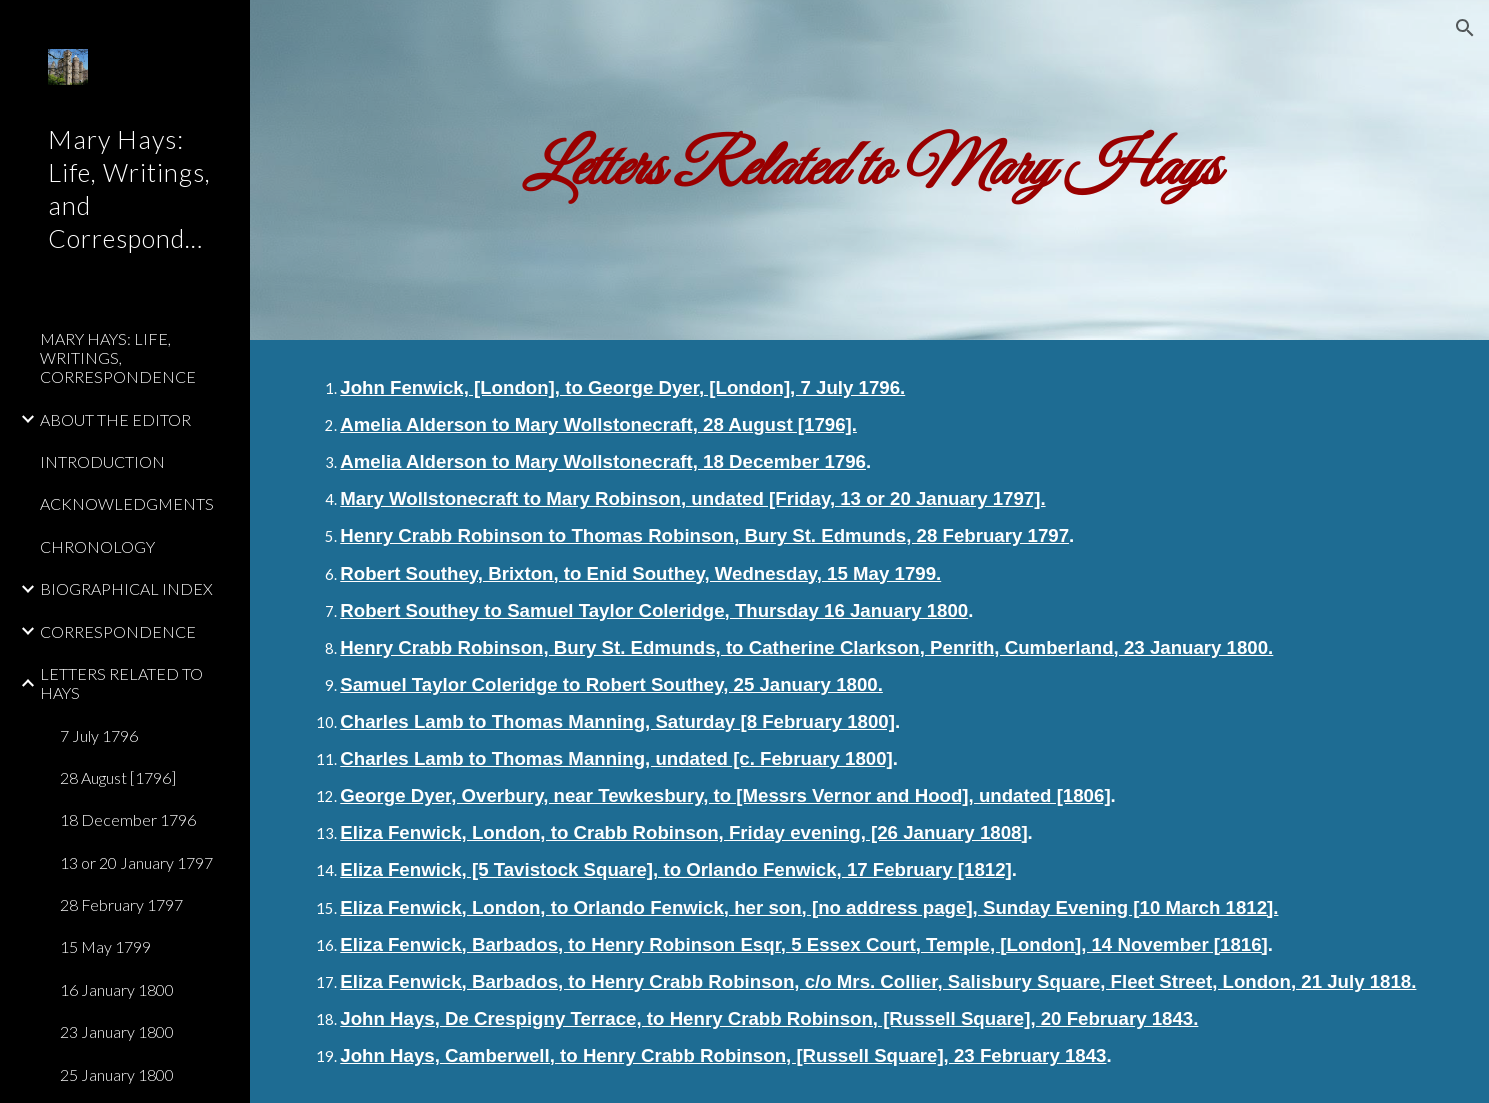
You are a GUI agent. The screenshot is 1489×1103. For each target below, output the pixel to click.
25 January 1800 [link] (117, 1074)
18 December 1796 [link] (128, 819)
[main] (869, 170)
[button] (1465, 28)
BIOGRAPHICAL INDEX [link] (126, 588)
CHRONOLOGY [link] (97, 546)
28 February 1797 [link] (121, 904)
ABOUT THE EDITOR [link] (115, 419)
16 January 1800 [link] (117, 989)
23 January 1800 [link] (117, 1031)
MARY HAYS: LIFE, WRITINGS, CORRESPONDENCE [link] (118, 358)
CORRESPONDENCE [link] (118, 631)
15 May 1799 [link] (105, 946)
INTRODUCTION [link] (102, 461)
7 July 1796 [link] (99, 735)
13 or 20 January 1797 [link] (136, 862)
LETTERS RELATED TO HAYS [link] (121, 683)
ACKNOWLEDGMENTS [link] (127, 503)
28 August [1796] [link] (118, 777)
